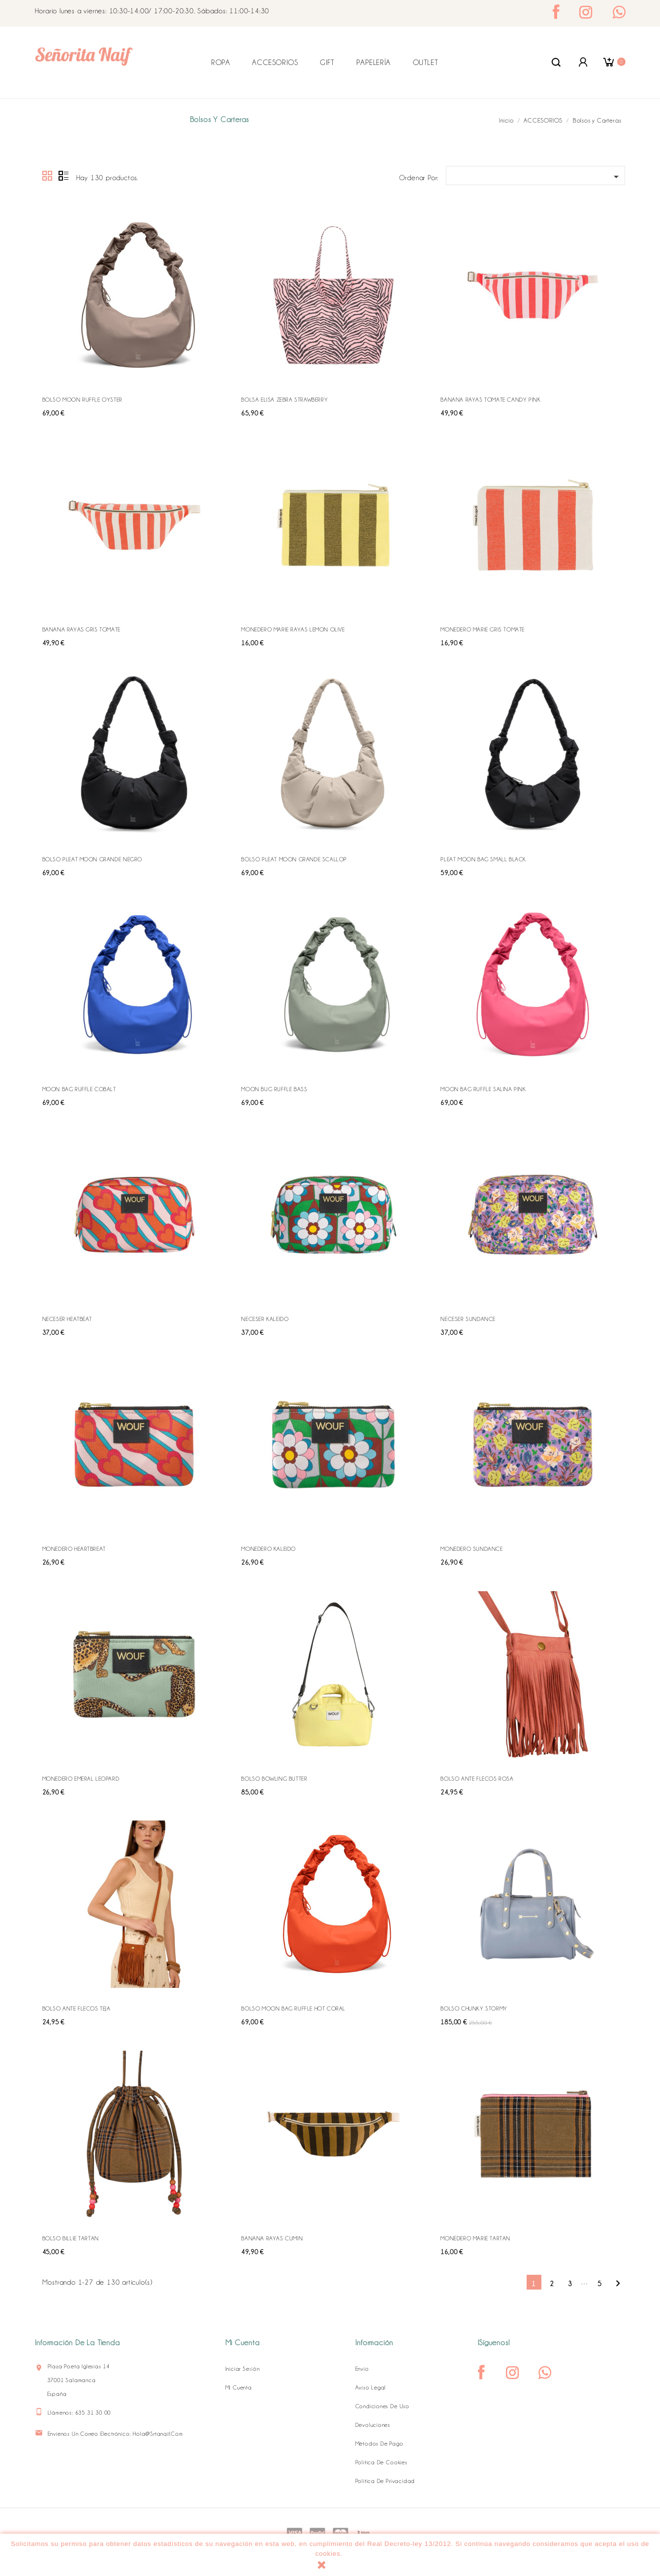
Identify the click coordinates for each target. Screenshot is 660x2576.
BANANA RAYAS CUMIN (272, 2238)
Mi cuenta (238, 2387)
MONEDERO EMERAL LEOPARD (81, 1779)
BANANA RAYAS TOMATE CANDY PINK (490, 400)
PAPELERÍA (373, 62)
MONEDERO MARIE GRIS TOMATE (482, 629)
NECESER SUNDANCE (468, 1319)
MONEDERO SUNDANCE (471, 1549)
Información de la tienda (77, 2343)
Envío (362, 2369)
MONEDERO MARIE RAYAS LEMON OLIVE (293, 629)
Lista (63, 176)
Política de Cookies (381, 2462)
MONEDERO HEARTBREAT (74, 1549)
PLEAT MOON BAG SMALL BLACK (483, 859)
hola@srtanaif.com (158, 2434)
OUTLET (426, 62)
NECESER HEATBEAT (67, 1319)
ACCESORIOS (275, 62)
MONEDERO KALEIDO (268, 1549)
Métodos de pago (379, 2444)
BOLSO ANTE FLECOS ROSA (476, 1779)
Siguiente (618, 2283)
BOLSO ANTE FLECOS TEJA (76, 2008)
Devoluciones (373, 2425)
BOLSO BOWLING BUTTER (274, 1779)
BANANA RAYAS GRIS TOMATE (81, 629)
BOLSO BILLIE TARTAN (70, 2238)
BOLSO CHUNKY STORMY (473, 2008)
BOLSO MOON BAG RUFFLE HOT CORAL (293, 2008)
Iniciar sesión (242, 2369)
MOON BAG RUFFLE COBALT (79, 1089)
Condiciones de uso (382, 2406)
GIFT (327, 62)
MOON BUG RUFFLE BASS (274, 1089)
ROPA (220, 62)
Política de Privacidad (385, 2481)
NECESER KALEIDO (264, 1319)
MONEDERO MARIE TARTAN (475, 2238)
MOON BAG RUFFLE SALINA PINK (483, 1089)
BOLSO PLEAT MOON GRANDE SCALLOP (294, 859)
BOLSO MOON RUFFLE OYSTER (82, 400)
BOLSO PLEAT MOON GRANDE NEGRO (92, 859)
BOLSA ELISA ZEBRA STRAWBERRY (284, 400)
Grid (47, 176)
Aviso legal (370, 2387)
